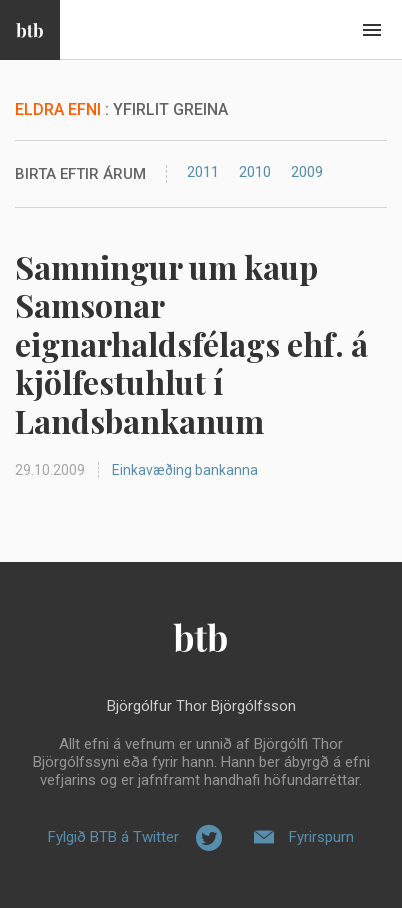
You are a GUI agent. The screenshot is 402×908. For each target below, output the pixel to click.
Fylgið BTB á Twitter (113, 837)
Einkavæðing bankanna (185, 470)
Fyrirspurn (321, 837)
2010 (255, 172)
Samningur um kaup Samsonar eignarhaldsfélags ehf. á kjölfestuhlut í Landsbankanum (191, 343)
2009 (307, 172)
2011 (203, 172)
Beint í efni (372, 30)
